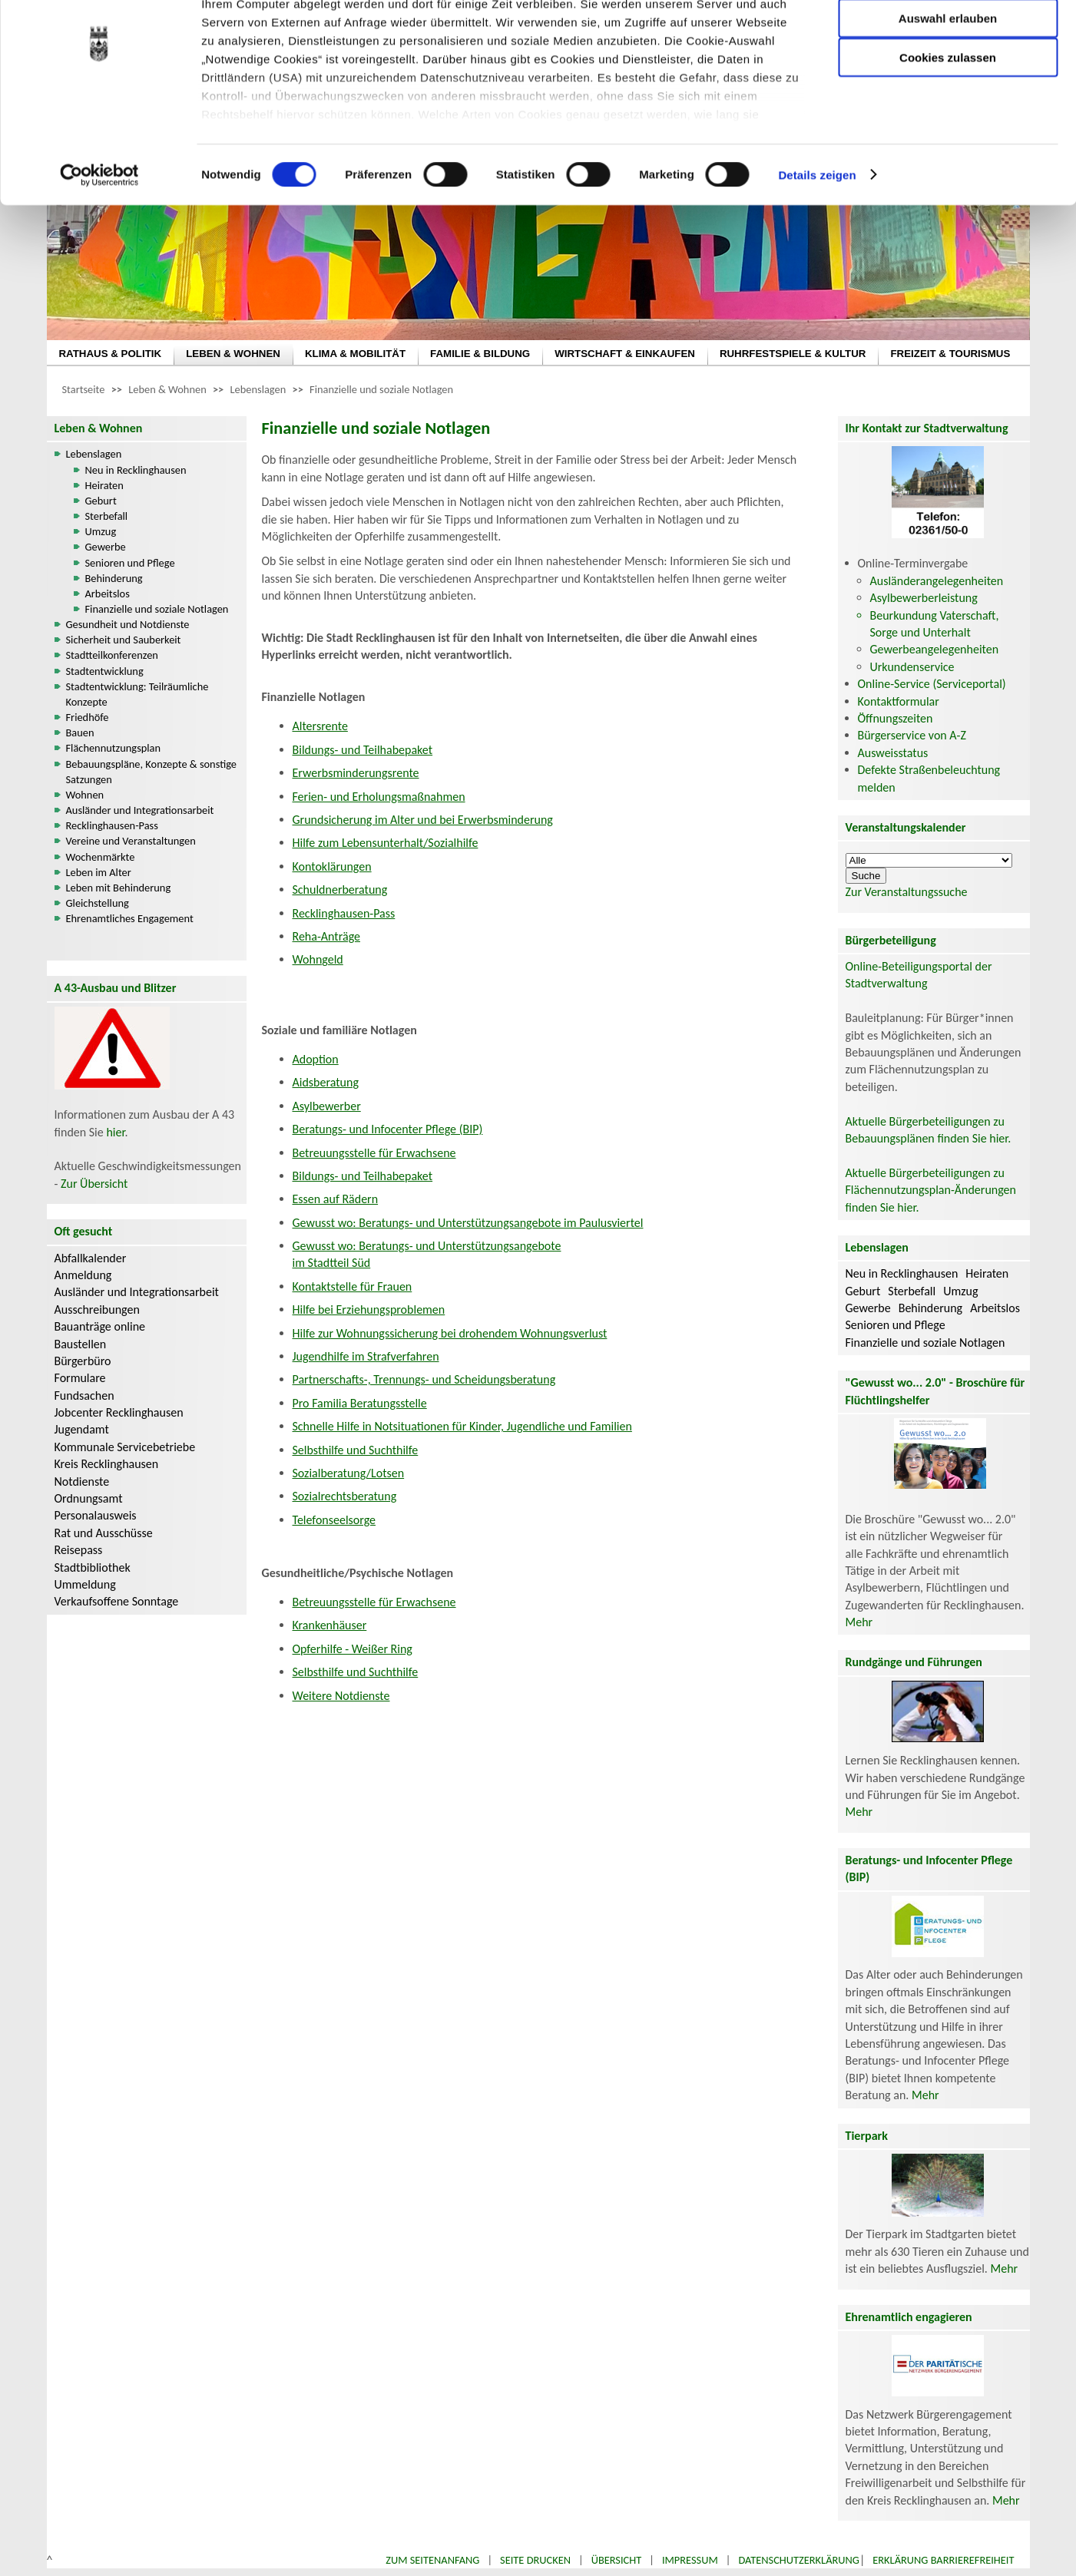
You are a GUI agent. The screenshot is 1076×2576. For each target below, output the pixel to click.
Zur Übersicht (94, 1183)
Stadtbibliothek (93, 1567)
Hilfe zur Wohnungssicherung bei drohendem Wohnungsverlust (450, 1333)
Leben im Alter (98, 872)
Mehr (859, 1622)
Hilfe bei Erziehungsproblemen (369, 1309)
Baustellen (81, 1344)
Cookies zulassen (947, 127)
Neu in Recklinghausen (136, 470)
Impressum (690, 2560)
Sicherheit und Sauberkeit (123, 639)
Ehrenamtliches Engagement (130, 918)
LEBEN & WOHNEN (233, 353)
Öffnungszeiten (895, 718)
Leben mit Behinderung (118, 887)
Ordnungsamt (89, 1498)
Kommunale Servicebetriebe (125, 1447)
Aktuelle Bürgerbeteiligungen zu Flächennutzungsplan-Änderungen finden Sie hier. (931, 1190)
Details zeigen (817, 245)
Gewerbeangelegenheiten (934, 649)
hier (115, 1132)
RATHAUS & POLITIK (110, 353)
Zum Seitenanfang (432, 2560)
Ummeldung (85, 1584)
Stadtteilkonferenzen (112, 655)
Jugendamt (82, 1429)
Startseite (83, 389)
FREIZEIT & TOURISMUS (950, 353)
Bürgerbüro (83, 1361)
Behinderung (114, 578)
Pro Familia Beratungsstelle (360, 1403)
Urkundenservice (912, 667)
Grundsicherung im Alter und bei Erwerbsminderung (423, 819)
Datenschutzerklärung (798, 2560)
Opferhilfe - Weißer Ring (352, 1649)
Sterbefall (106, 516)
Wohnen (85, 795)
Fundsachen (84, 1395)
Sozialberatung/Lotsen (349, 1473)
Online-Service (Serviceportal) (932, 683)
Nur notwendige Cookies (947, 44)
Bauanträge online (100, 1326)
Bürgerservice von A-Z (912, 735)
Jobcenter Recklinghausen (119, 1412)
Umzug (101, 531)
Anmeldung (83, 1275)
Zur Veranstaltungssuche (907, 892)
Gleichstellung (97, 903)
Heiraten (104, 485)
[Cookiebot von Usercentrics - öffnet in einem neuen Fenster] (99, 245)
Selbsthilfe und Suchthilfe (356, 1450)
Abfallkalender (91, 1258)
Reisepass (79, 1550)
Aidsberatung (326, 1082)
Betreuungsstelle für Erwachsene (374, 1153)
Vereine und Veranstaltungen (131, 841)
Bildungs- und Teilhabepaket (363, 749)
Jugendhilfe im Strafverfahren (366, 1356)
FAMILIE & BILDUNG (480, 353)
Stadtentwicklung (105, 671)
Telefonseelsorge (334, 1520)
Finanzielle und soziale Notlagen (381, 389)
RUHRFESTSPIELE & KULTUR (793, 353)
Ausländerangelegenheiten (937, 581)
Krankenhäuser (330, 1625)
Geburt (101, 501)
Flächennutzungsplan (113, 748)
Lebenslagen (258, 389)
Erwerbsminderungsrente (356, 773)
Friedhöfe (87, 717)
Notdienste (82, 1481)
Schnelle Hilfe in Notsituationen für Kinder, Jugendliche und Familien (462, 1426)
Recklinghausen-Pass (112, 825)
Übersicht (616, 2560)
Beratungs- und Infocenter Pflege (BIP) (388, 1129)
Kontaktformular (898, 701)
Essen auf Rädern (336, 1199)
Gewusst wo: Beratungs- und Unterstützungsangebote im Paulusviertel (468, 1222)
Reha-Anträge (326, 936)
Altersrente (320, 726)
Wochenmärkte (100, 857)
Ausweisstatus (893, 753)
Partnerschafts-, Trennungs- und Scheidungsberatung (424, 1379)
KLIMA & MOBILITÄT (355, 353)
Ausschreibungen (97, 1309)
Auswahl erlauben (948, 88)
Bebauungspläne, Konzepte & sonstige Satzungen (151, 771)
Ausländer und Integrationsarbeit (140, 810)
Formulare (80, 1378)
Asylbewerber (327, 1106)
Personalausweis (96, 1515)
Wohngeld (318, 959)
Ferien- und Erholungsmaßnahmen (379, 796)
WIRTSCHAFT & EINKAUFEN (625, 353)
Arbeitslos (107, 593)
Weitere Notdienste (341, 1695)
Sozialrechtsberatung (345, 1496)
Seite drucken (535, 2560)
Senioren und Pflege (130, 563)
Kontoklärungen (332, 866)
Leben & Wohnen (167, 389)
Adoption (316, 1059)
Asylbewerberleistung (924, 597)
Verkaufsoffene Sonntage (117, 1601)
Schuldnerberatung (340, 889)
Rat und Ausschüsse (104, 1533)
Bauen (80, 732)
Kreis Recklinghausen (107, 1464)
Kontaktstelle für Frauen (352, 1286)
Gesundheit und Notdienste (128, 624)
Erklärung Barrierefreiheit (943, 2560)
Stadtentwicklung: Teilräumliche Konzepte (137, 694)
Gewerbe (105, 547)
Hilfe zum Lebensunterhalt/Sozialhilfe (385, 842)
